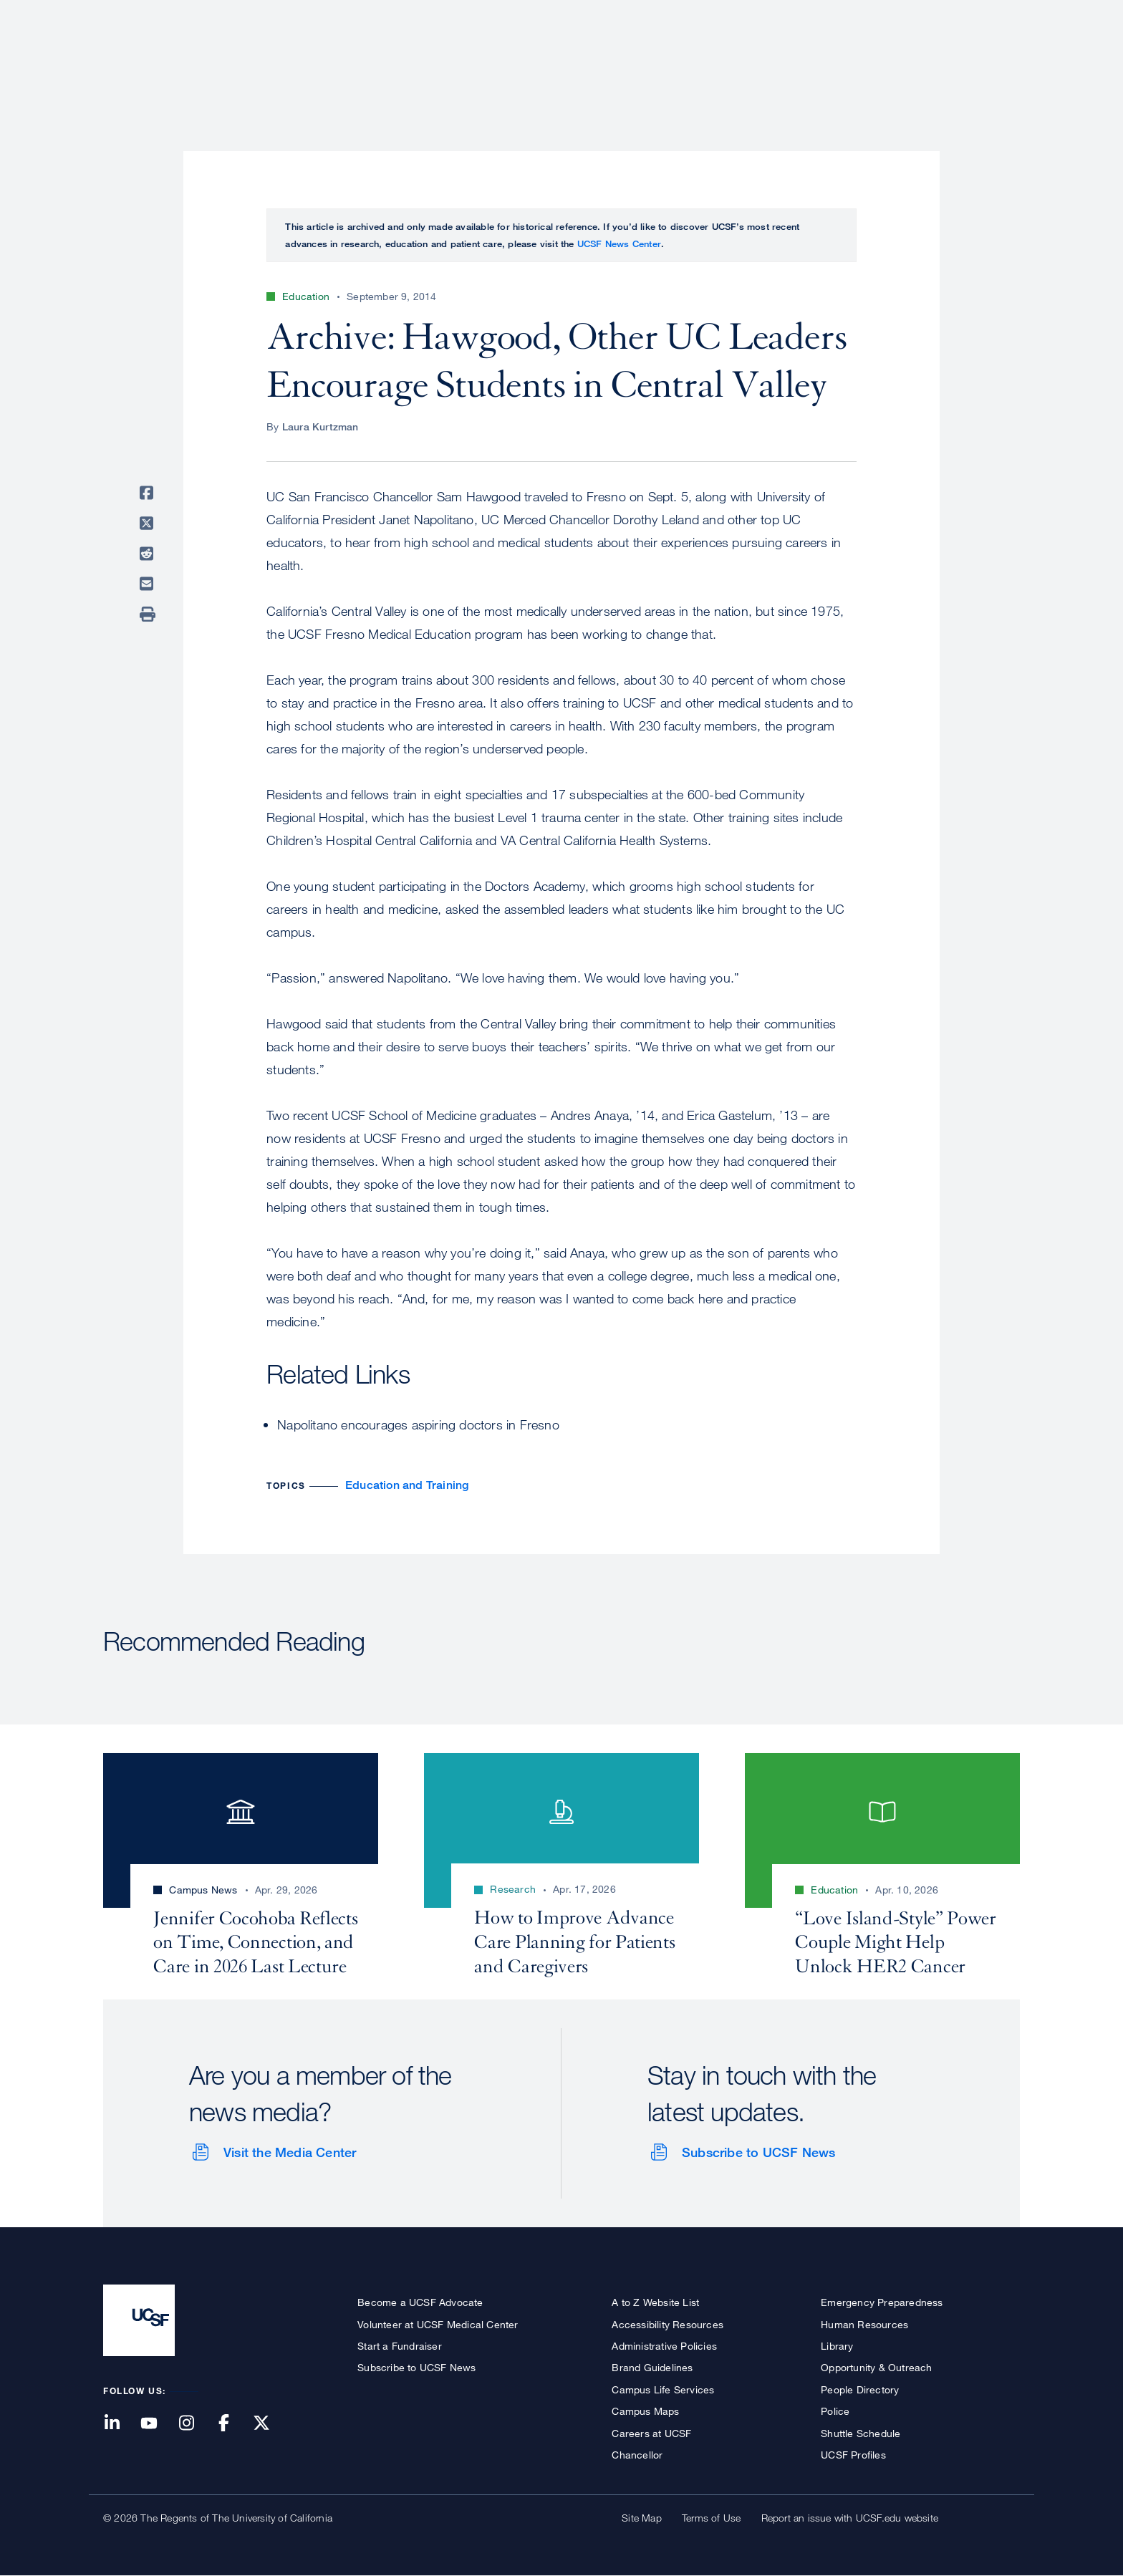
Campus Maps (645, 2411)
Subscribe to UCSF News (758, 2152)
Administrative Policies (664, 2346)
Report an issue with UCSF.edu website (849, 2518)
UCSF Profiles (853, 2455)
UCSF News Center (619, 243)
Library (837, 2346)
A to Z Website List (655, 2302)
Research (735, 61)
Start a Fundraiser (399, 2346)
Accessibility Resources (667, 2324)
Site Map (642, 2518)
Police (835, 2411)
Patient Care (646, 61)
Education (819, 61)
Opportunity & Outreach (876, 2367)
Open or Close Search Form (994, 62)
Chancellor (637, 2455)
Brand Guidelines (652, 2367)
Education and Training (406, 1485)
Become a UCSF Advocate (420, 2302)
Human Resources (864, 2324)
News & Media (914, 61)
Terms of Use (711, 2518)
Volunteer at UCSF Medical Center (437, 2324)
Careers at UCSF (651, 2433)
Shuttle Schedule (860, 2433)
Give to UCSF (965, 15)
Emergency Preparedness (882, 2302)
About (566, 61)
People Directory (860, 2389)
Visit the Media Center (289, 2152)
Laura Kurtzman (320, 426)
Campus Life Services (663, 2389)
